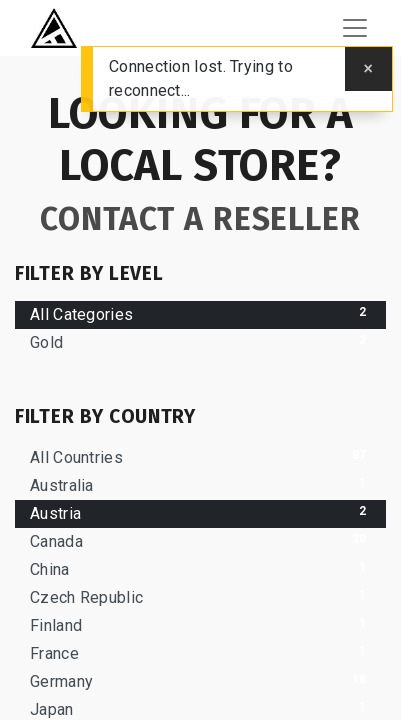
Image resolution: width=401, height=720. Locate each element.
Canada (200, 540)
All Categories (200, 313)
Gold (200, 341)
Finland (200, 624)
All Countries (200, 456)
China (200, 568)
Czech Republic (200, 596)
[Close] (368, 69)
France (200, 652)
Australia (200, 484)
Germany (200, 680)
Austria (200, 512)
